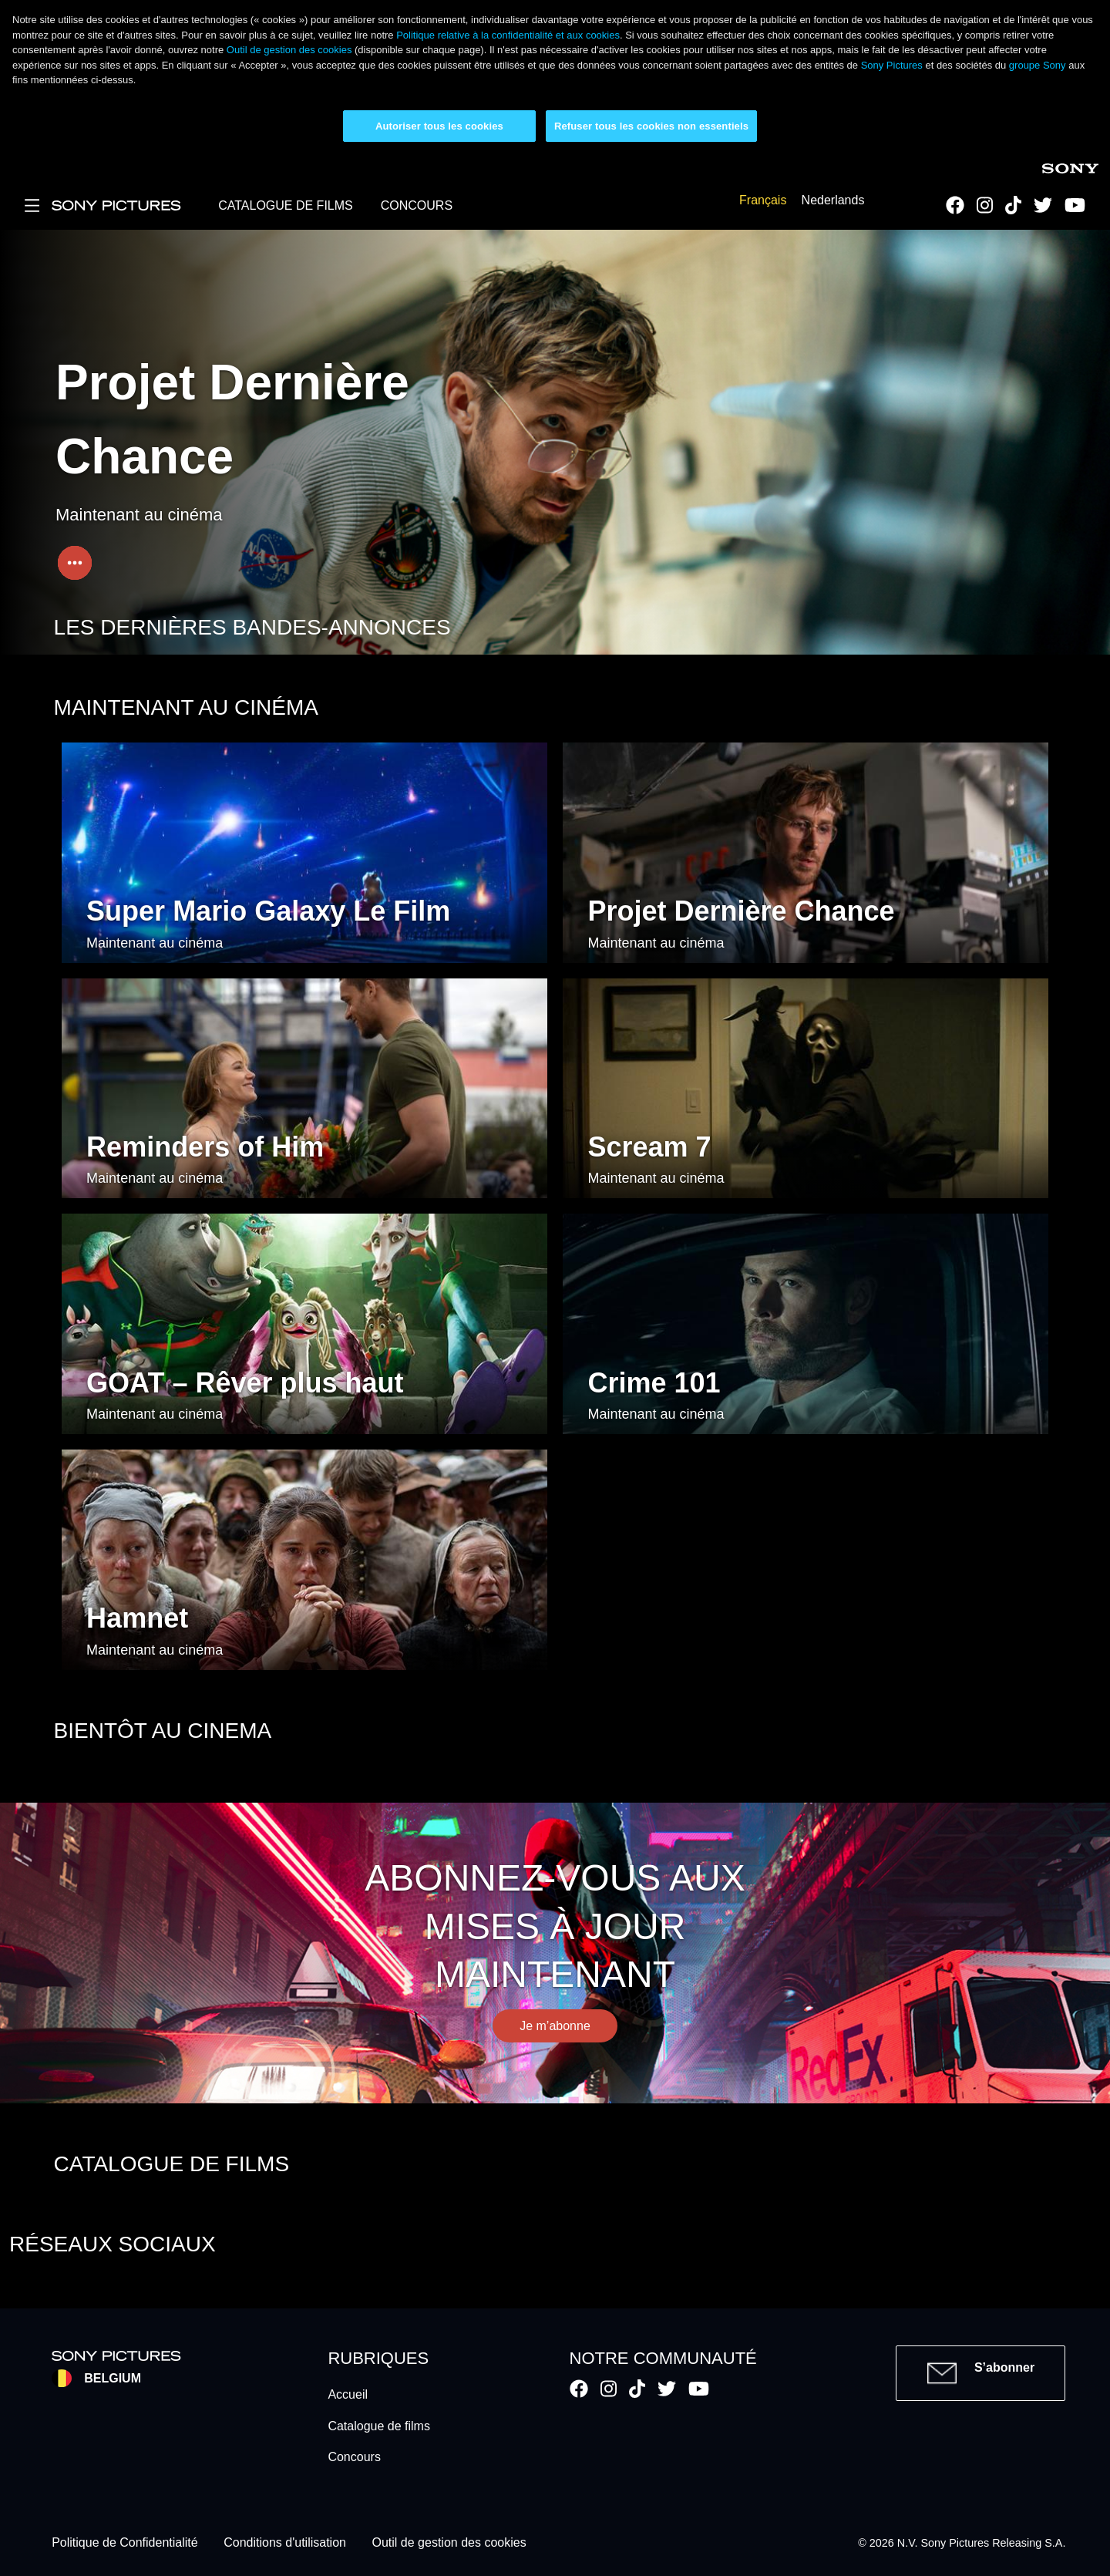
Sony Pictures (892, 65)
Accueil (348, 2394)
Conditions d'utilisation (285, 2543)
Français (762, 200)
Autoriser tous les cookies (439, 126)
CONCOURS (416, 205)
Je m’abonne (555, 2025)
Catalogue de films (379, 2426)
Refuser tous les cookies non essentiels (651, 126)
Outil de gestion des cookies (289, 50)
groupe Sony (1037, 65)
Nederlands (833, 200)
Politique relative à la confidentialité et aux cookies (508, 35)
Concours (354, 2456)
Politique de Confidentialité (124, 2543)
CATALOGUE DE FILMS (285, 205)
